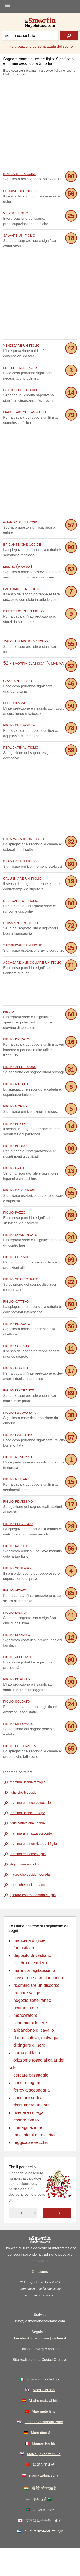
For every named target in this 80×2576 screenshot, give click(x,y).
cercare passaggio (30, 2075)
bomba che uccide (19, 173)
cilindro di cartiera (30, 1962)
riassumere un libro (31, 2104)
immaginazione (27, 2127)
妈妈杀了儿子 (44, 2465)
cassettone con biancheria (38, 1977)
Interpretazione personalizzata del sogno (40, 46)
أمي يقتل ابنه (36, 2499)
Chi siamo (40, 2271)
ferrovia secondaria (31, 2089)
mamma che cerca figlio (28, 1854)
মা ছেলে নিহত (43, 2510)
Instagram (41, 2338)
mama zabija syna (43, 2475)
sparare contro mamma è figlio (33, 1895)
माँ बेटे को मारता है (44, 2488)
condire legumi (27, 2082)
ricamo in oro (25, 2007)
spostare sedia (27, 2097)
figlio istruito (16, 1678)
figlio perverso (18, 1523)
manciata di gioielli (30, 1940)
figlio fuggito (16, 1367)
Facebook (22, 2338)
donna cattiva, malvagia (35, 2037)
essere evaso (26, 2119)
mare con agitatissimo (34, 1970)
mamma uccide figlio (43, 2379)
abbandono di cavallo (33, 2030)
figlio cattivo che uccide (27, 1823)
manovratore (25, 2015)
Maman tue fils (44, 2443)
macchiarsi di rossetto (34, 2134)
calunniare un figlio (22, 877)
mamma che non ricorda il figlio (33, 1843)
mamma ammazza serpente (31, 1833)
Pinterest (59, 2338)
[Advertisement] (40, 122)
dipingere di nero (29, 2045)
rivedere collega (28, 2112)
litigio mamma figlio (24, 1864)
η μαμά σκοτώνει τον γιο (43, 2531)
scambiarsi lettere (30, 2022)
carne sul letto (26, 2052)
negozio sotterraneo (32, 2000)
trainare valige (26, 1992)
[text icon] (69, 35)
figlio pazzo (14, 1211)
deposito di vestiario (32, 1955)
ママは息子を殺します (44, 2520)
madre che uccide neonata (30, 1874)
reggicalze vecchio (31, 2142)
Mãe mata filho (44, 2411)
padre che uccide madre (28, 1884)
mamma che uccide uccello (30, 1802)
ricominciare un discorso (36, 1985)
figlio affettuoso (19, 1066)
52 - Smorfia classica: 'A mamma (33, 662)
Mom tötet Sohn (44, 2432)
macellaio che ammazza (25, 411)
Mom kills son (44, 2390)
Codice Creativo (54, 2359)
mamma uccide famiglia (27, 1782)
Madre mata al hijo (44, 2400)
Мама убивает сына (44, 2454)
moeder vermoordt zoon (44, 2422)
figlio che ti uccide (23, 1792)
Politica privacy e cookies (40, 2349)
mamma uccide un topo (27, 1813)
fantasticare (24, 1947)
